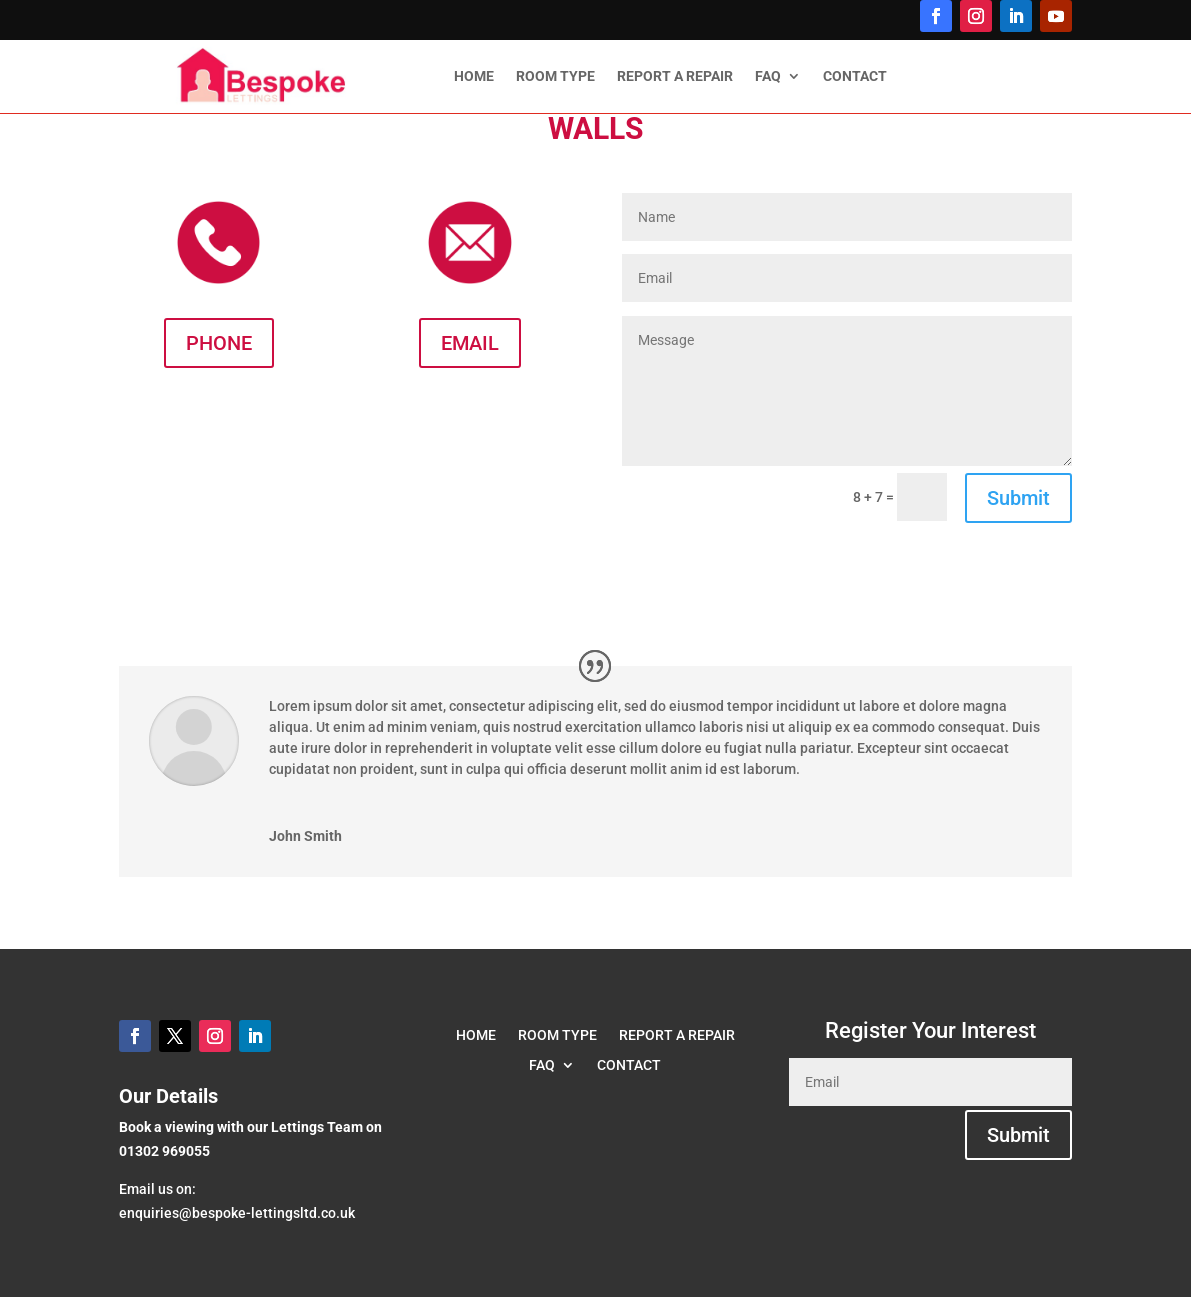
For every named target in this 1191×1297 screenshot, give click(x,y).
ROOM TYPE (555, 76)
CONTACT (855, 76)
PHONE (219, 343)
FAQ (768, 76)
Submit (1018, 498)
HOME (474, 76)
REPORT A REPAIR (675, 76)
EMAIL (470, 343)
